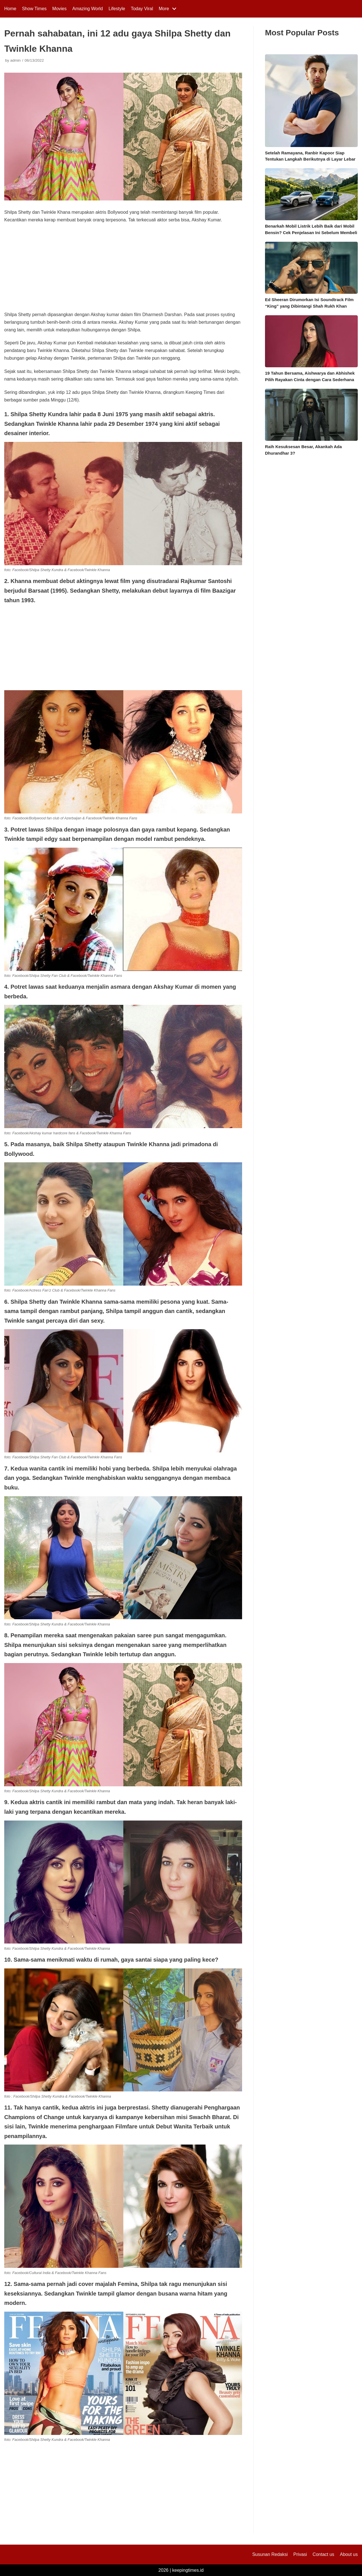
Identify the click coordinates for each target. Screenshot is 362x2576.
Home (10, 8)
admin (15, 60)
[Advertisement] (123, 269)
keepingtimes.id (188, 2570)
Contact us (323, 2554)
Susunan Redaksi (270, 2554)
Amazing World (87, 8)
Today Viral (142, 8)
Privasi (300, 2554)
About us (349, 2554)
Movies (59, 8)
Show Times (34, 8)
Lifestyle (117, 8)
